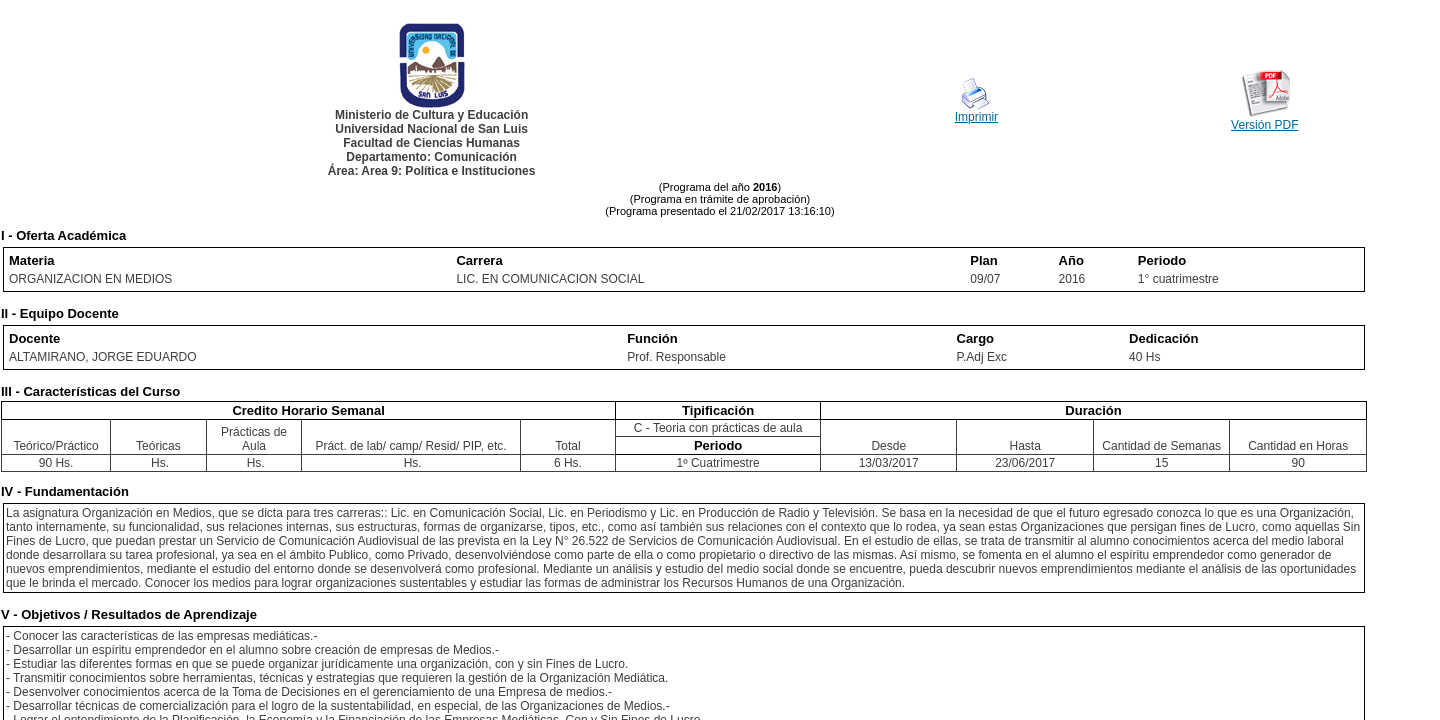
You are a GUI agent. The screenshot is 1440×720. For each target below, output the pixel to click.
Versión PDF (1264, 125)
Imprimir (976, 117)
